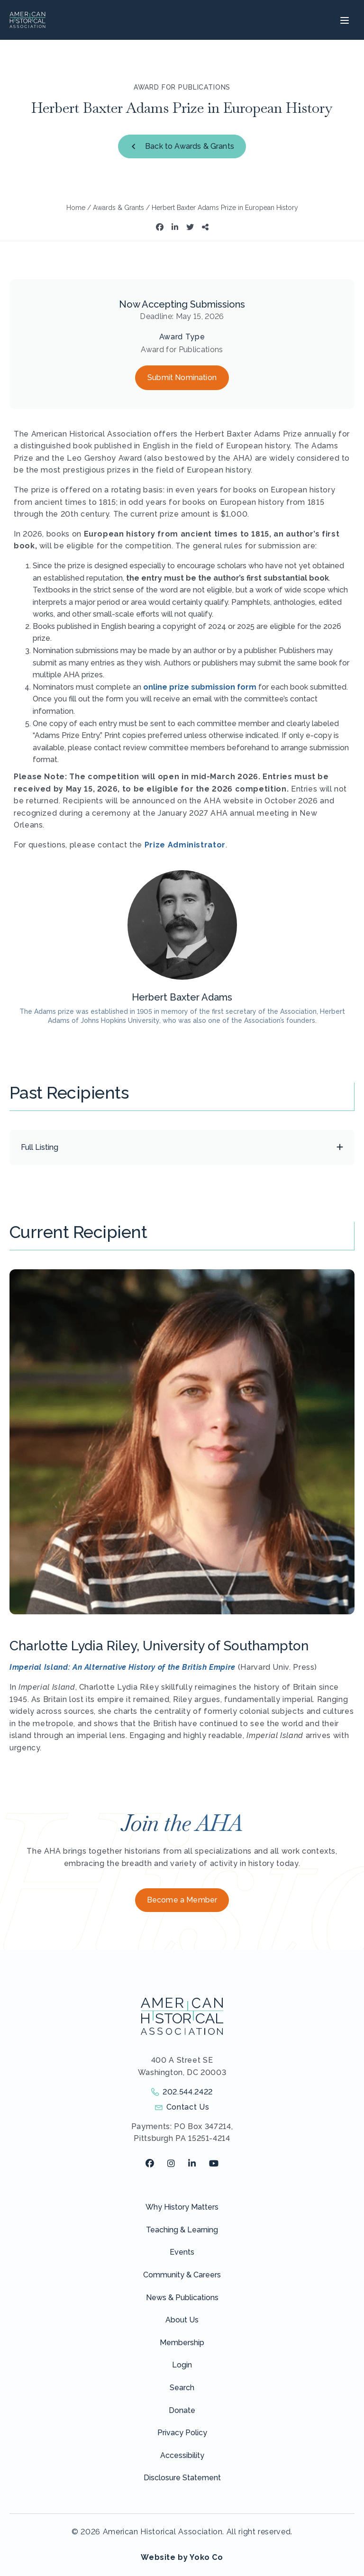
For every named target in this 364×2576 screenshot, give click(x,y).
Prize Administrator (185, 844)
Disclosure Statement (182, 2477)
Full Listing (39, 1147)
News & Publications (182, 2297)
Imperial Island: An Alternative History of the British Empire (122, 1667)
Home (75, 207)
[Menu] (343, 19)
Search (182, 2387)
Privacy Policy (182, 2432)
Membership (182, 2342)
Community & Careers (182, 2274)
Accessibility (182, 2455)
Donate (182, 2410)
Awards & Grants (118, 207)
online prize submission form (199, 687)
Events (182, 2252)
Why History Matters (182, 2207)
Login (182, 2364)
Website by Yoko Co (182, 2557)
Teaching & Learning (182, 2229)
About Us (182, 2319)
